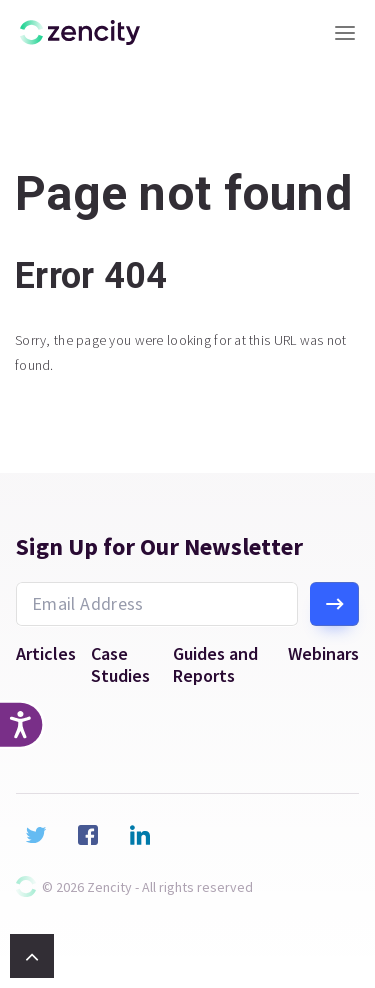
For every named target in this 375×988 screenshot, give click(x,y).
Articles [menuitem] (46, 654)
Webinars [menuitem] (323, 654)
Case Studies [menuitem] (120, 664)
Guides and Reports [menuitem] (215, 664)
